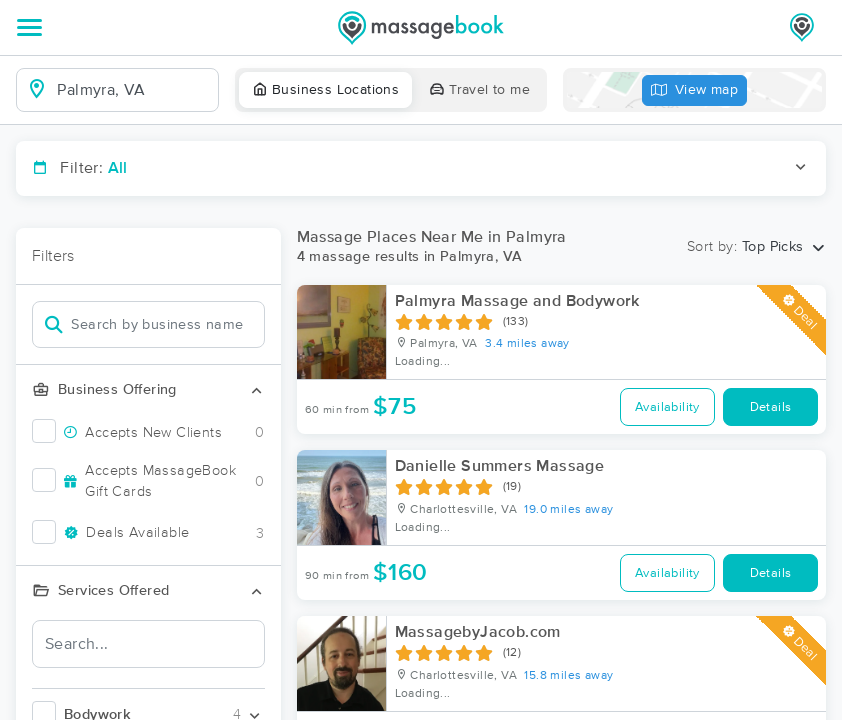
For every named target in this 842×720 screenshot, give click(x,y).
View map (695, 90)
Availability (667, 407)
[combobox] (133, 90)
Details (771, 407)
